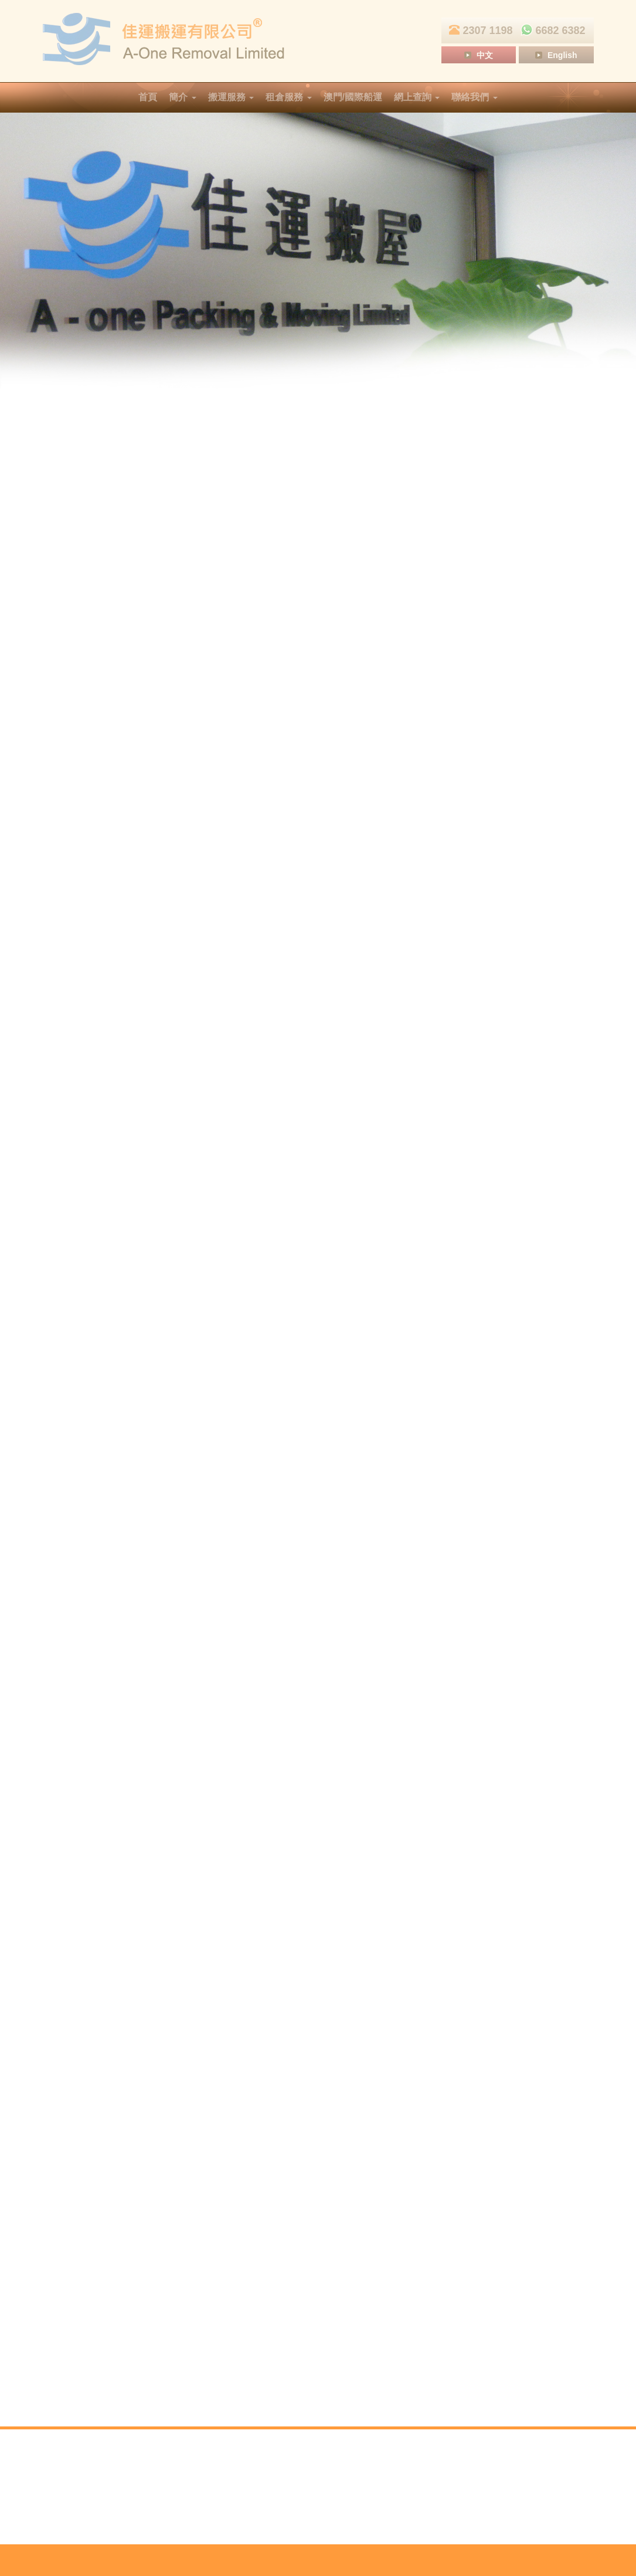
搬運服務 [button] (231, 97)
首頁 (147, 97)
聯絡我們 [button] (474, 97)
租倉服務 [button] (288, 97)
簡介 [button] (182, 97)
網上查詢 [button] (417, 97)
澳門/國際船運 (353, 97)
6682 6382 (551, 30)
